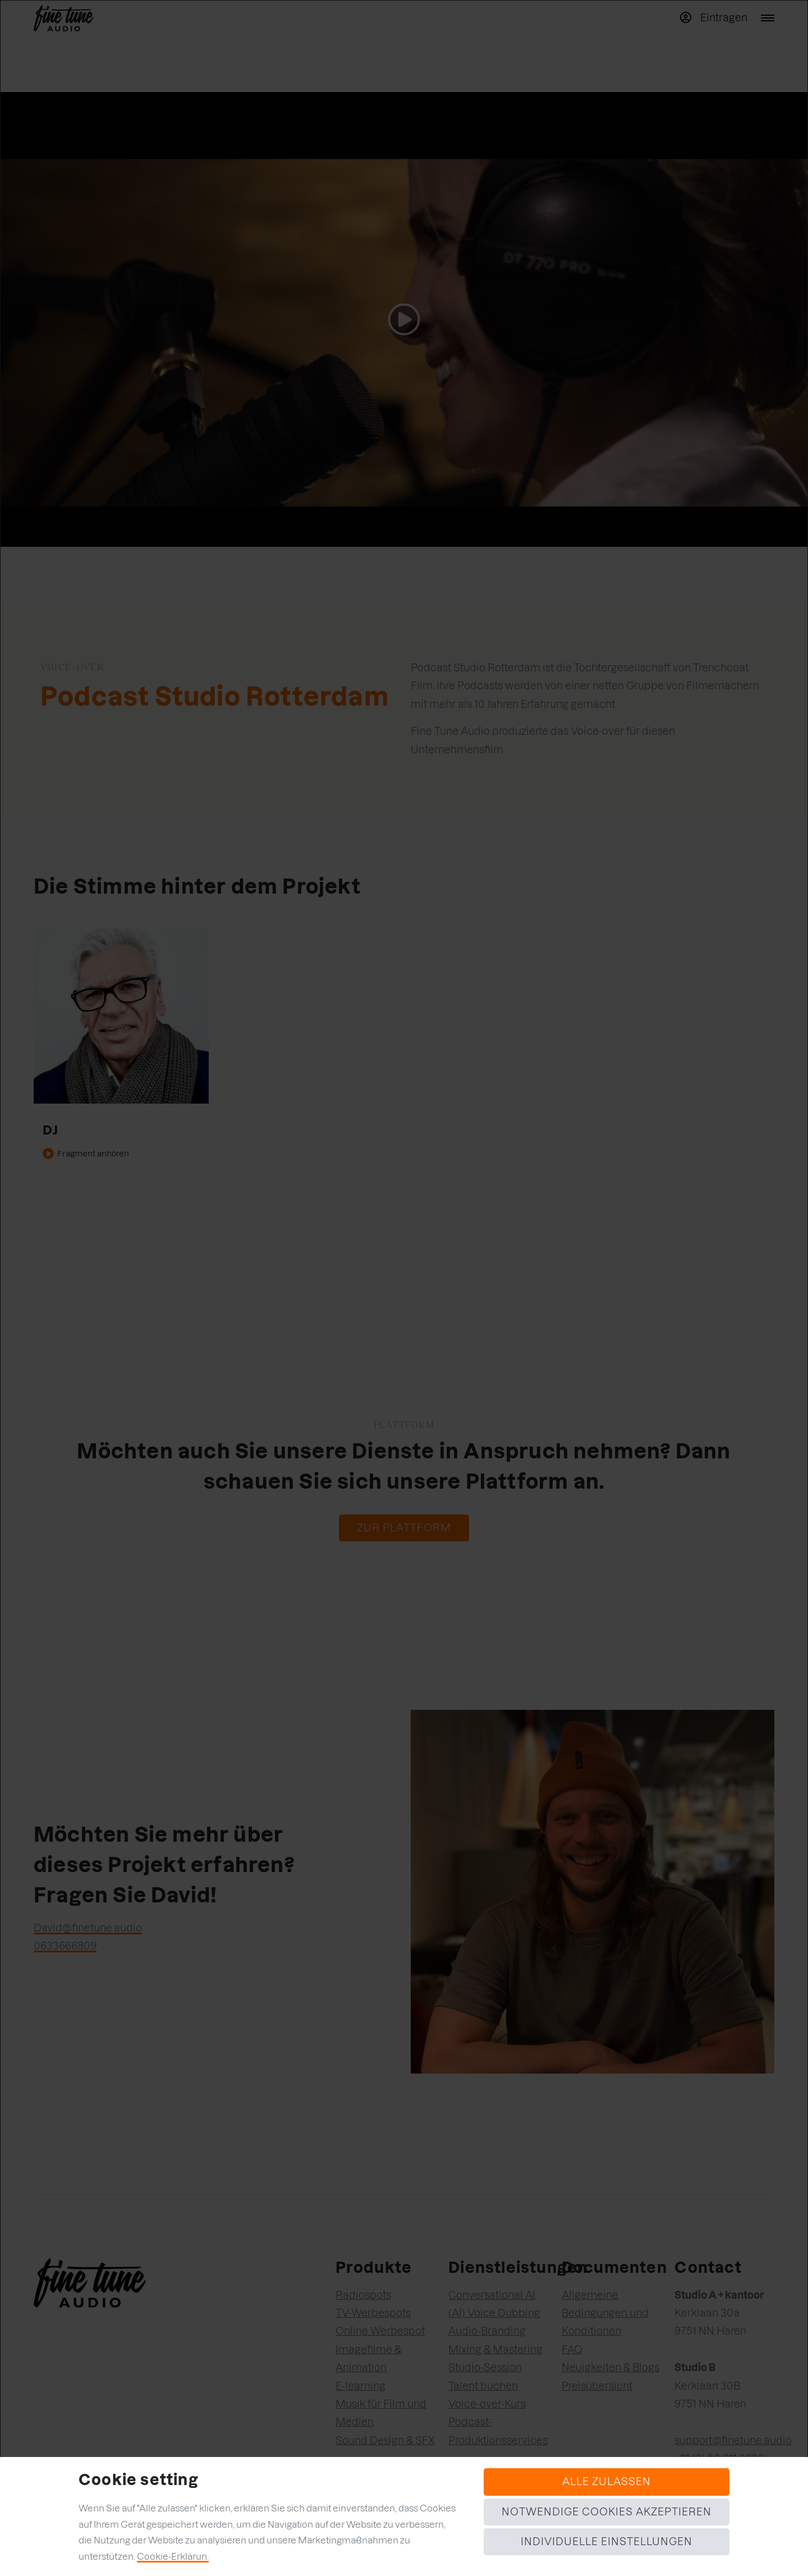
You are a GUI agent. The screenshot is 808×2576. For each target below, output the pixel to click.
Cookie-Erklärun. (173, 2556)
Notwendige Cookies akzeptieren (606, 2511)
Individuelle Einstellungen (606, 2541)
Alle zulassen (606, 2481)
